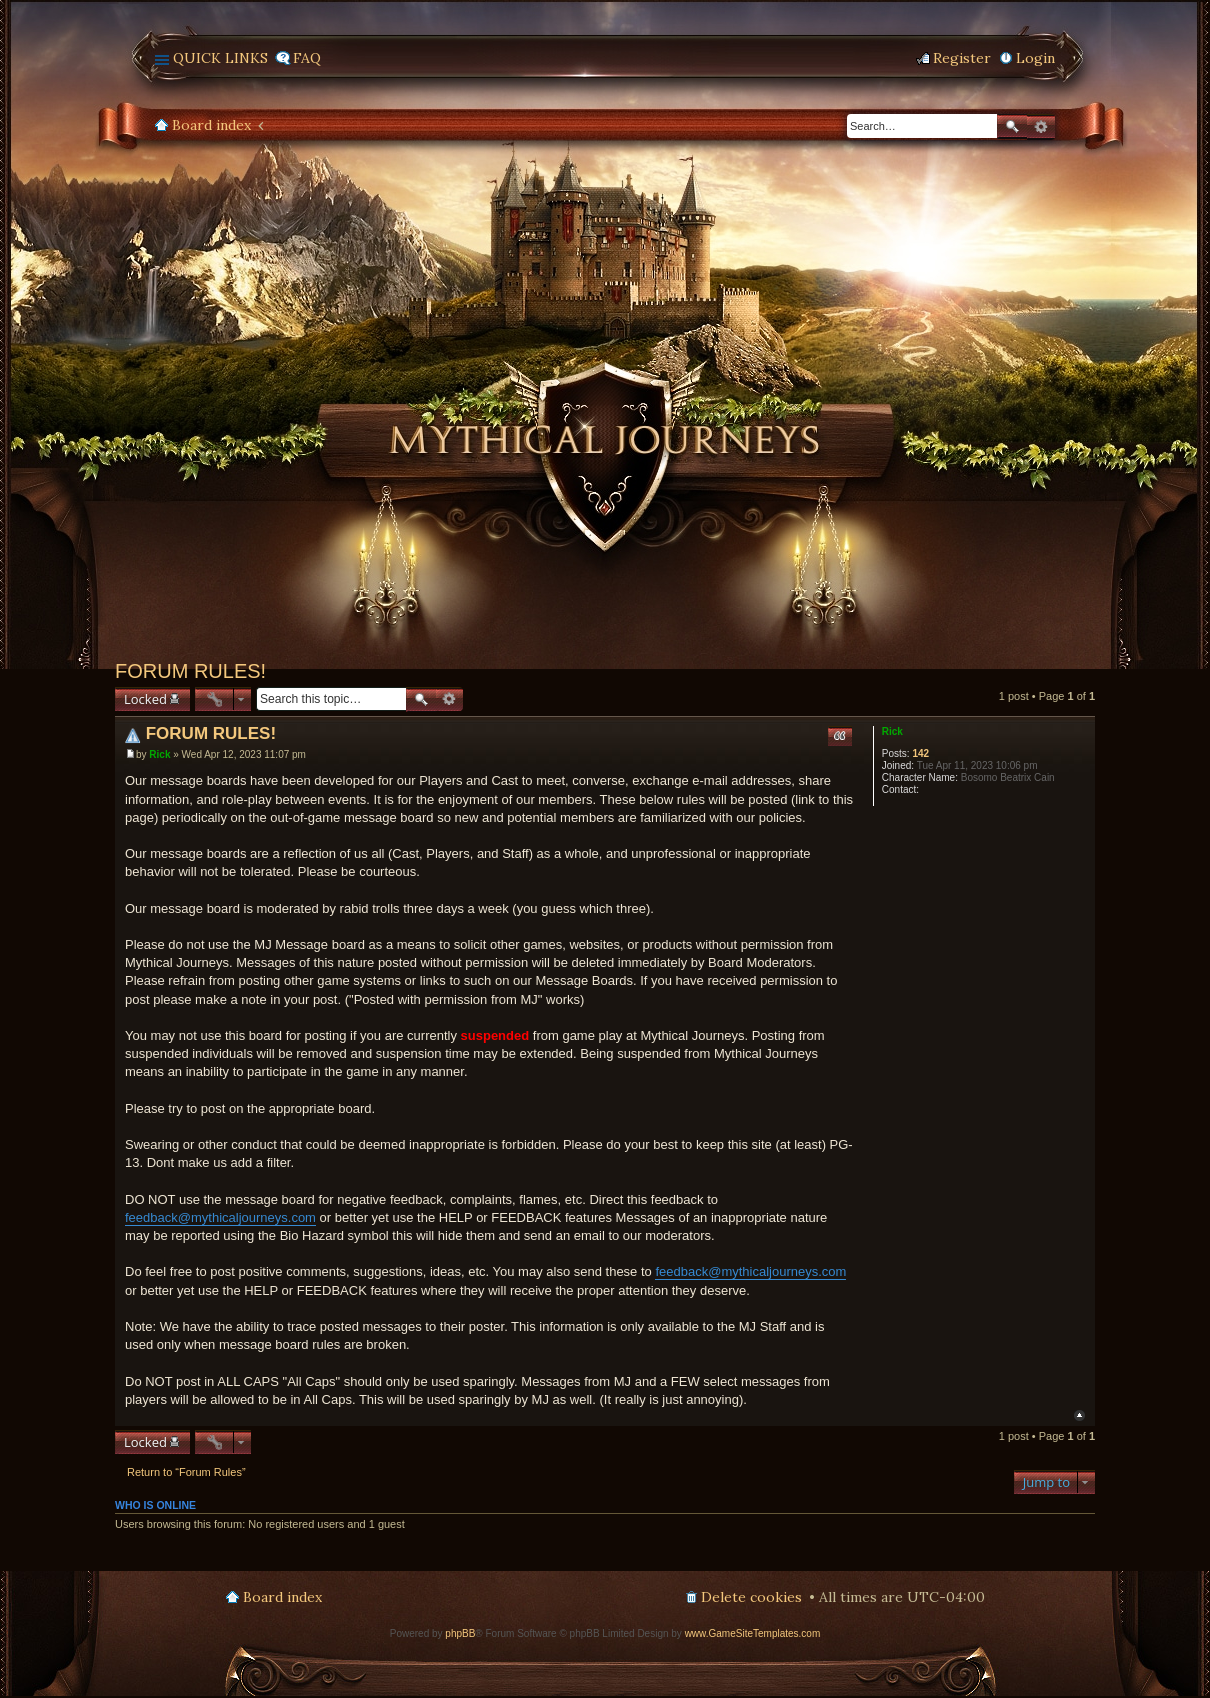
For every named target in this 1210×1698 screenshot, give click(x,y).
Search (1012, 126)
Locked (145, 699)
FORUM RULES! (190, 671)
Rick (892, 731)
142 (920, 753)
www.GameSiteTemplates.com (753, 1633)
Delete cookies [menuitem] (751, 1597)
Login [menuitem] (1035, 58)
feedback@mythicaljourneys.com (220, 1217)
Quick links (220, 58)
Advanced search (1041, 127)
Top (1079, 1415)
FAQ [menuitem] (307, 58)
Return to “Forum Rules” (186, 1472)
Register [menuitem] (962, 58)
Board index (211, 125)
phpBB (460, 1633)
